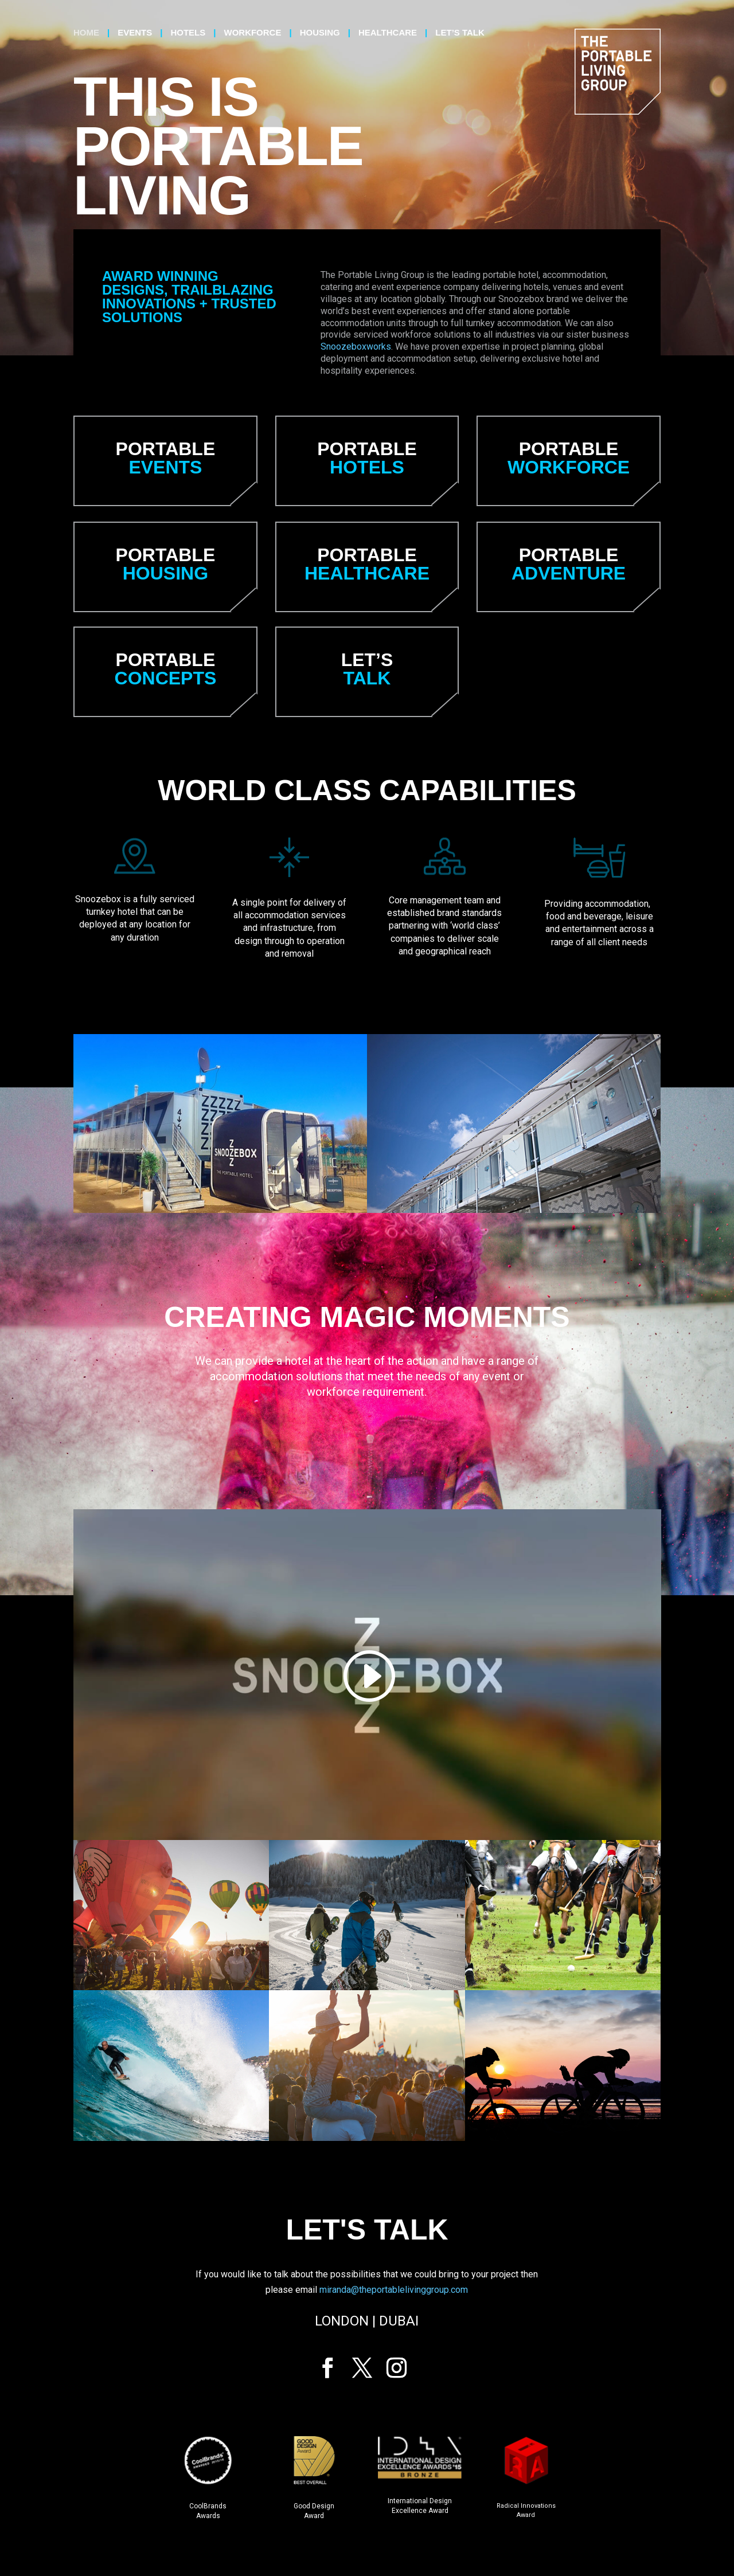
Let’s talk (460, 33)
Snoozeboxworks (356, 346)
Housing (320, 33)
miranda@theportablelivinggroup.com (393, 2289)
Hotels (187, 33)
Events (135, 33)
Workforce (252, 33)
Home (86, 33)
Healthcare (387, 33)
